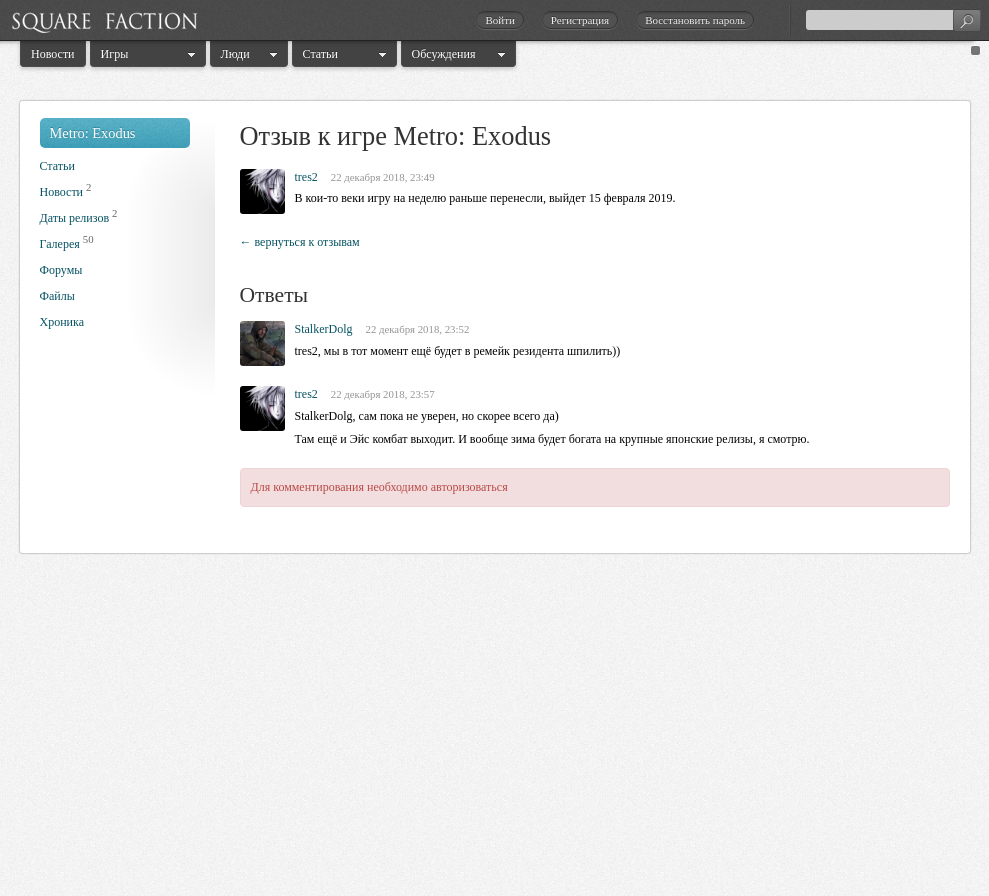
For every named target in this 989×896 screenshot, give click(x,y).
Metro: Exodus (93, 133)
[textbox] (893, 20)
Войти (499, 20)
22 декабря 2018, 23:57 (383, 394)
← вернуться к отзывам (300, 242)
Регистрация (580, 20)
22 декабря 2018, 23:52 (418, 329)
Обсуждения (444, 54)
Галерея (60, 244)
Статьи (320, 54)
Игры (115, 54)
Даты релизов (75, 218)
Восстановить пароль (695, 20)
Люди (235, 54)
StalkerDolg (324, 329)
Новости (53, 54)
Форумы (61, 270)
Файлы (57, 296)
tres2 (306, 177)
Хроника (62, 322)
